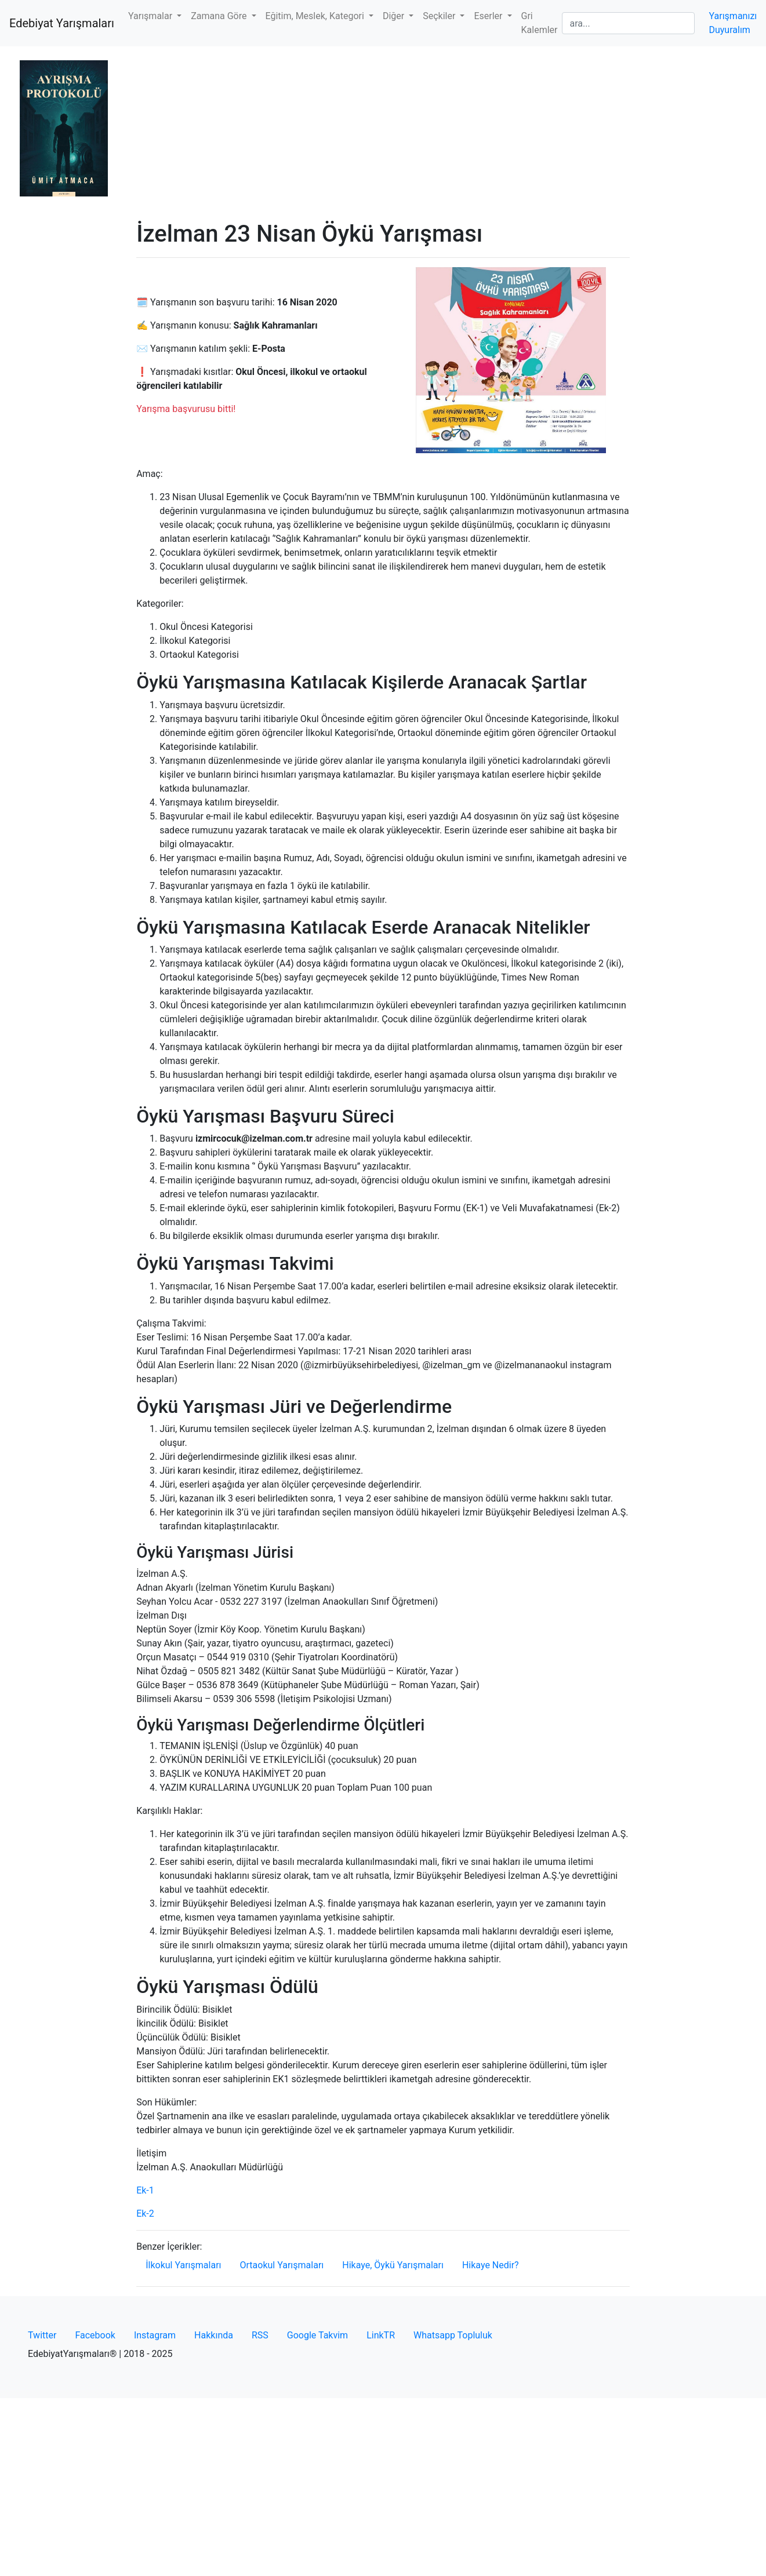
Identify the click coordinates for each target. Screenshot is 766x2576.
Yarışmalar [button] (151, 15)
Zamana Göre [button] (220, 15)
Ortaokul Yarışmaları (282, 2265)
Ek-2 (145, 2213)
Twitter (42, 2335)
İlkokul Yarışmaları (183, 2265)
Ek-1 (145, 2190)
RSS (260, 2335)
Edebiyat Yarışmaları (61, 23)
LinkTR (380, 2335)
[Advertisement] (383, 133)
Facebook (95, 2335)
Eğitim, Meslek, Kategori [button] (316, 15)
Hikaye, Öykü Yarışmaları (393, 2265)
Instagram (155, 2335)
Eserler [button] (489, 15)
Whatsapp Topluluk (452, 2335)
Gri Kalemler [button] (539, 22)
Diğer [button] (394, 15)
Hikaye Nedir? (490, 2265)
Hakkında (213, 2335)
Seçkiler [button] (440, 15)
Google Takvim (317, 2335)
